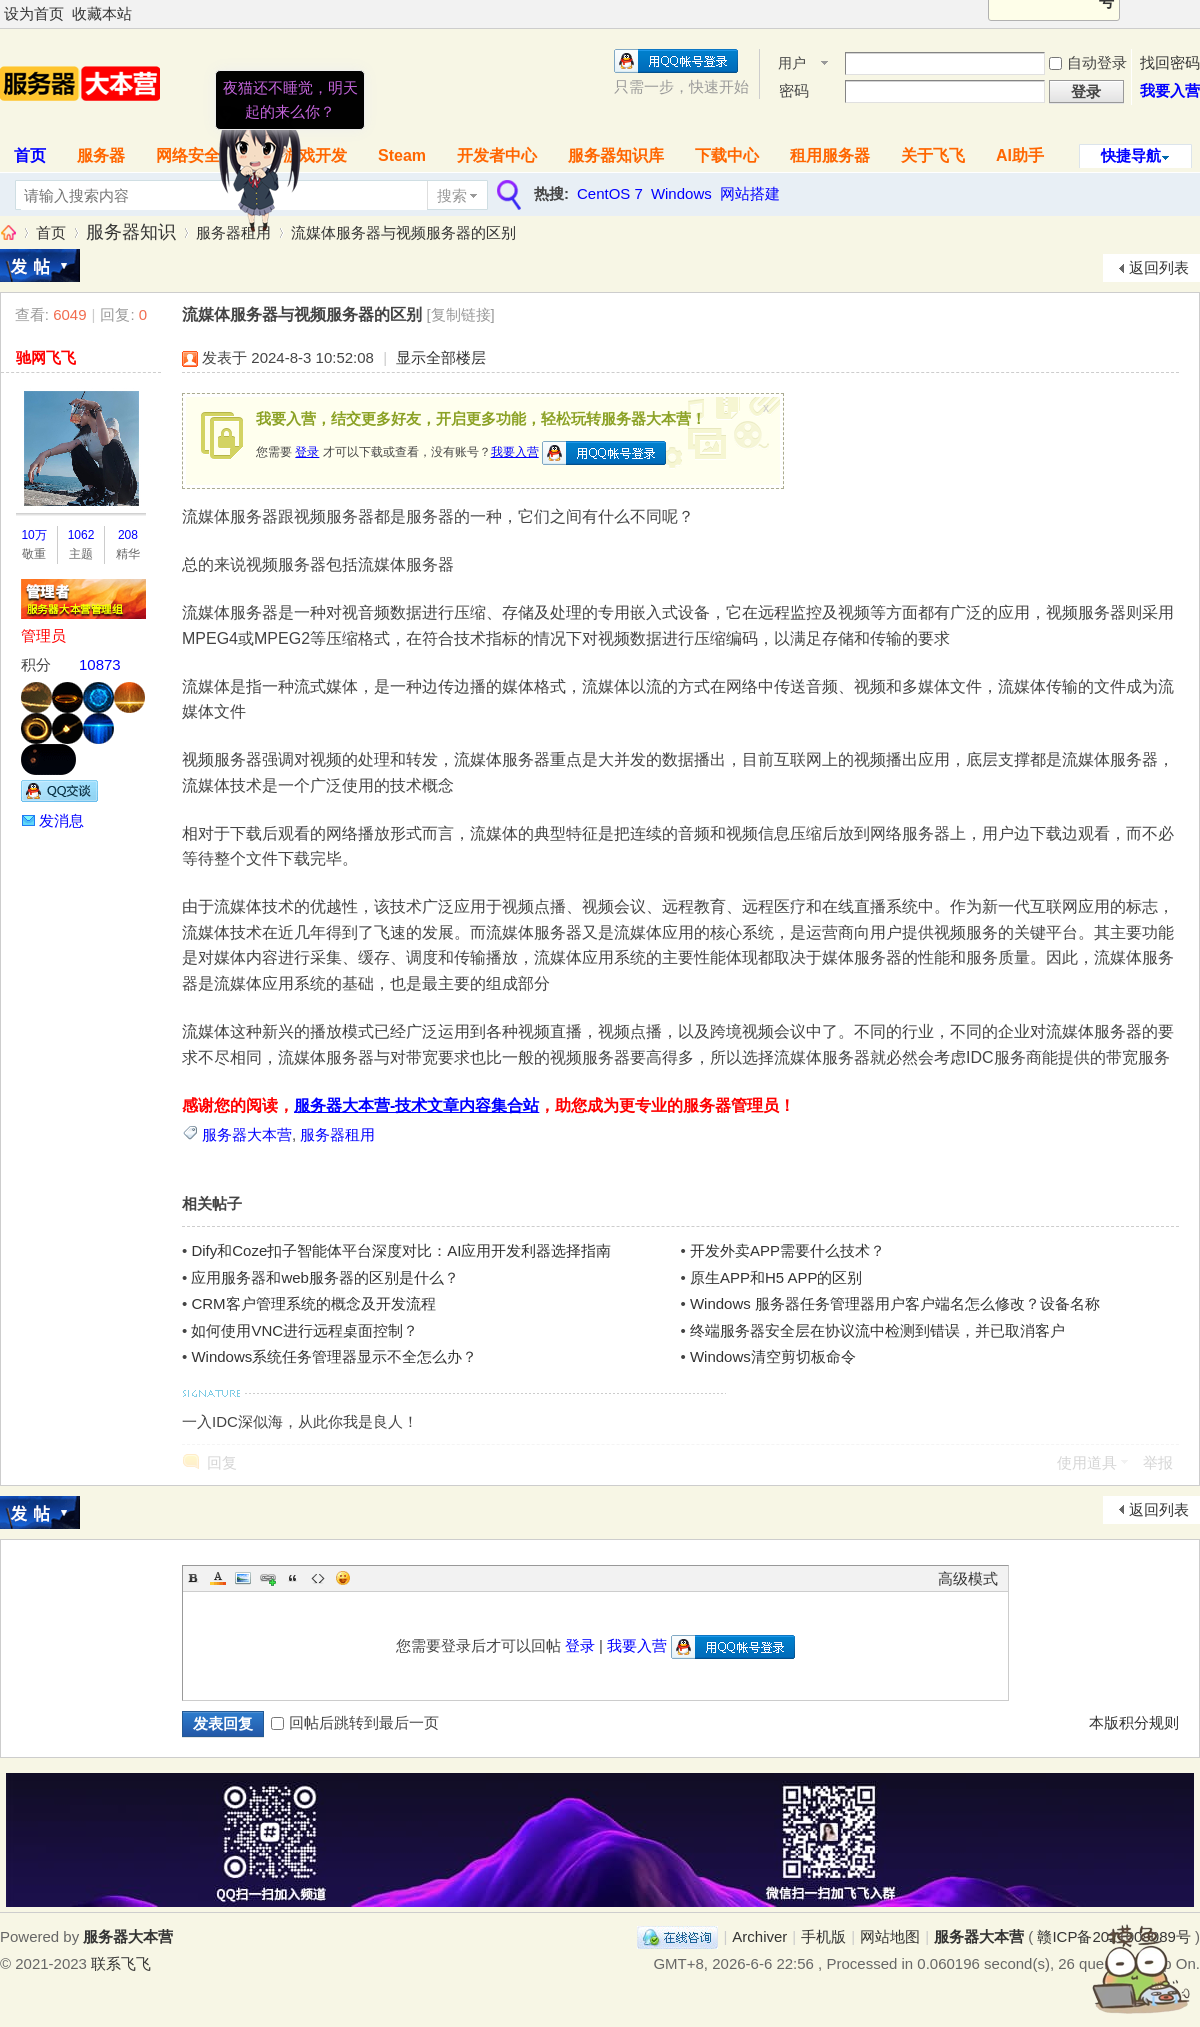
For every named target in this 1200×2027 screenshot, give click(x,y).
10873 (100, 664)
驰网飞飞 (46, 357)
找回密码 (1170, 62)
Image (243, 1578)
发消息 (61, 820)
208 (128, 535)
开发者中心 (497, 155)
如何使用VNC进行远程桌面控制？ (304, 1330)
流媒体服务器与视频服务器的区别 (403, 232)
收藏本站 (102, 13)
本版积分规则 (1134, 1722)
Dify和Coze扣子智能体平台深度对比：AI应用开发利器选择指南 (401, 1250)
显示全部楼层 (441, 357)
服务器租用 (233, 232)
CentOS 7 (610, 193)
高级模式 (968, 1578)
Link (268, 1578)
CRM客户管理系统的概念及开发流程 (313, 1303)
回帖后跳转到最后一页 (355, 1722)
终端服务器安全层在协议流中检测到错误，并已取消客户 (877, 1330)
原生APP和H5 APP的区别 (776, 1277)
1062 (81, 535)
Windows (681, 193)
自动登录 (1088, 62)
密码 (794, 90)
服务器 (101, 155)
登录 (307, 452)
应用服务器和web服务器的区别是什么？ (325, 1277)
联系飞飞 (121, 1963)
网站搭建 (750, 193)
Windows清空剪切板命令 (773, 1356)
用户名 (792, 64)
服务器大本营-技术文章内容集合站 (416, 1105)
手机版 (823, 1936)
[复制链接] (460, 314)
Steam (402, 155)
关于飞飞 (933, 155)
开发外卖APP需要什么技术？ (787, 1250)
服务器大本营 (8, 232)
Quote (293, 1578)
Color (218, 1578)
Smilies (343, 1578)
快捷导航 (1131, 155)
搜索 (452, 195)
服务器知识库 (616, 155)
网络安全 (188, 155)
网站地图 (890, 1936)
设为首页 (34, 13)
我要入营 (1170, 90)
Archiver (759, 1936)
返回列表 (1159, 267)
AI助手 (1020, 155)
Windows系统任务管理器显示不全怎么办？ (334, 1356)
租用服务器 (830, 155)
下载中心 (727, 155)
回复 (222, 1462)
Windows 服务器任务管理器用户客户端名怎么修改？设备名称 (895, 1303)
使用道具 (1087, 1462)
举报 (1158, 1462)
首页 (51, 232)
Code (318, 1578)
